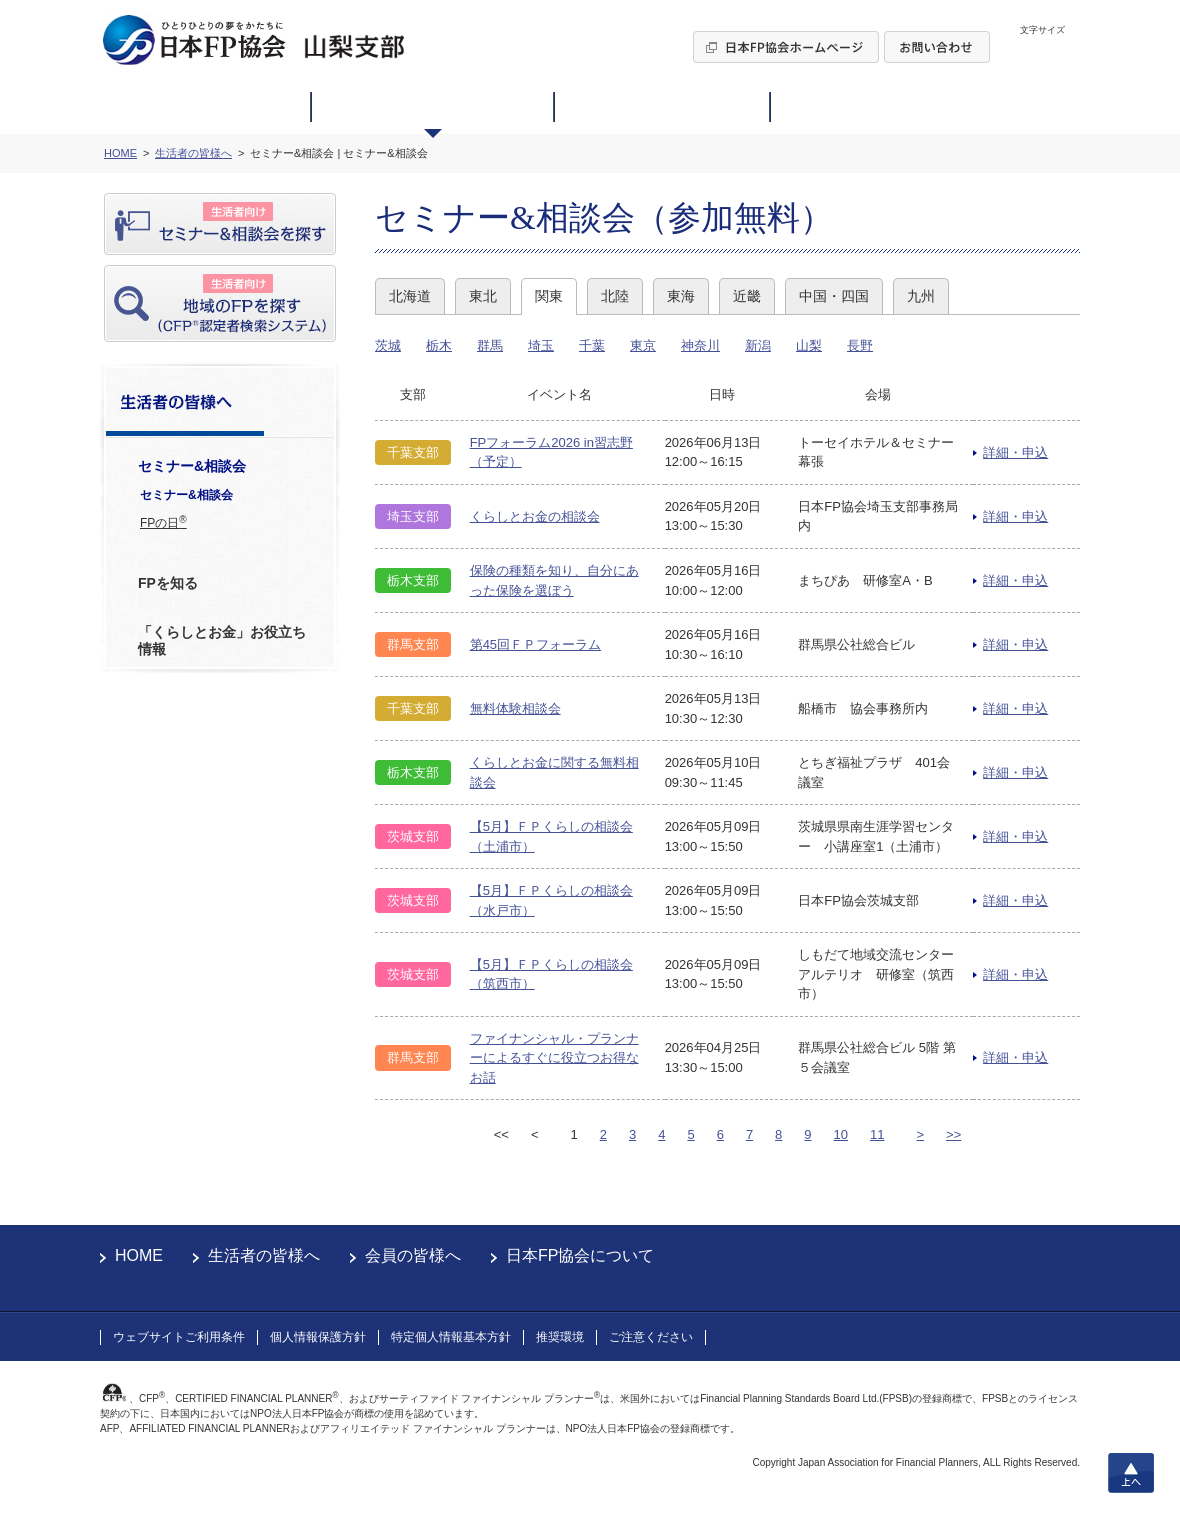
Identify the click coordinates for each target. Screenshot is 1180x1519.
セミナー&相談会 (186, 495)
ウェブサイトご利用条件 (179, 1337)
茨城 (388, 345)
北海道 (410, 296)
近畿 (747, 296)
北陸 (615, 296)
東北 (483, 296)
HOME (139, 1255)
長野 (860, 345)
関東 (549, 296)
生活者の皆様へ (264, 1255)
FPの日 (163, 522)
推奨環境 (560, 1337)
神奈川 (700, 345)
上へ (1131, 1473)
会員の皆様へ (413, 1255)
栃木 (439, 345)
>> (953, 1134)
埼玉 (541, 345)
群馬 (490, 345)
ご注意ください (651, 1337)
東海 (681, 296)
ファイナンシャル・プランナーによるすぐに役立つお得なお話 (554, 1058)
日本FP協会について (580, 1255)
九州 (921, 296)
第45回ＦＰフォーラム (535, 644)
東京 (643, 345)
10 (841, 1134)
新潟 (758, 345)
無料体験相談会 (515, 708)
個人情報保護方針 (318, 1337)
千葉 (592, 345)
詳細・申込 (1015, 452)
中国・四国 (834, 296)
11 (877, 1134)
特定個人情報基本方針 (451, 1337)
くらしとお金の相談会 (535, 516)
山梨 (809, 345)
